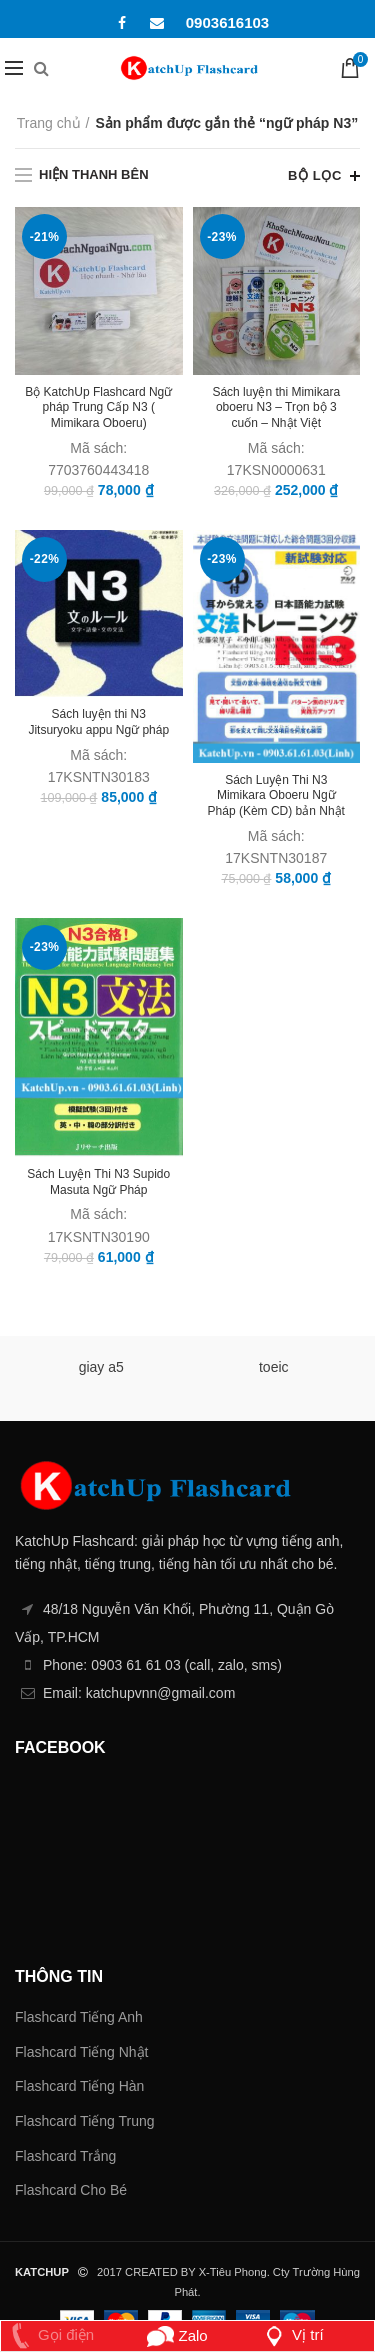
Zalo (177, 2335)
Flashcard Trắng (65, 2156)
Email (157, 23)
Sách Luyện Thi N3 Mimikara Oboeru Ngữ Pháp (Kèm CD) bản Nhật (276, 795)
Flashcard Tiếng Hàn (79, 2086)
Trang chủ (49, 123)
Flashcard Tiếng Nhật (82, 2052)
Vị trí (292, 2334)
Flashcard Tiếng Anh (79, 2017)
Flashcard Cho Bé (71, 2190)
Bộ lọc (315, 175)
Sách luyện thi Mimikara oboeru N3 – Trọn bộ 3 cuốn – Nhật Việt (276, 407)
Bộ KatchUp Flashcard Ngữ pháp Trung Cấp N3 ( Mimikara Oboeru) (98, 407)
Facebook (122, 23)
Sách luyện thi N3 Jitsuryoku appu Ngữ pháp (98, 722)
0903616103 (227, 22)
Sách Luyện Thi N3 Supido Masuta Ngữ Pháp (98, 1182)
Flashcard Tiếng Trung (85, 2121)
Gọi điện (48, 2334)
